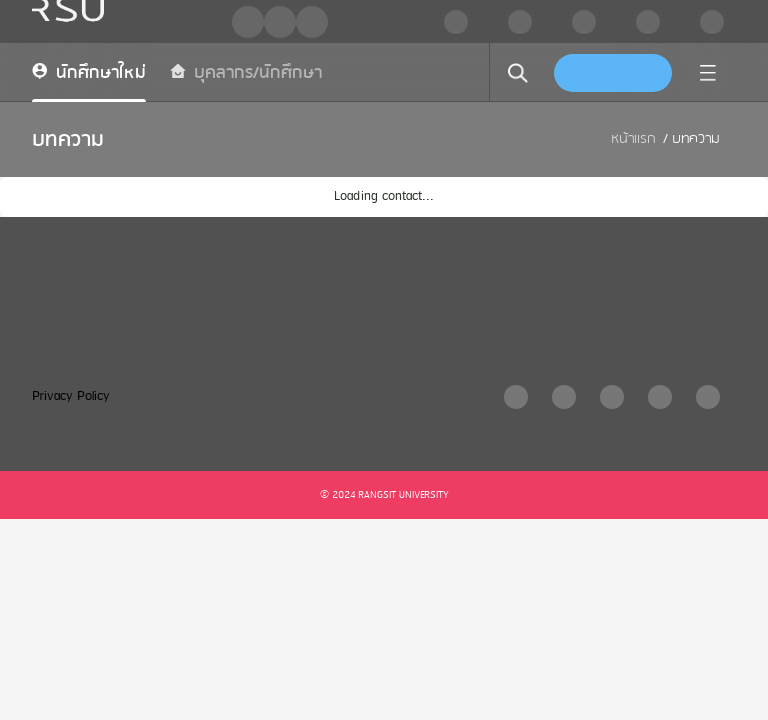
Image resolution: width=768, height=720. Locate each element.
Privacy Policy (71, 396)
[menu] (708, 73)
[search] (518, 73)
